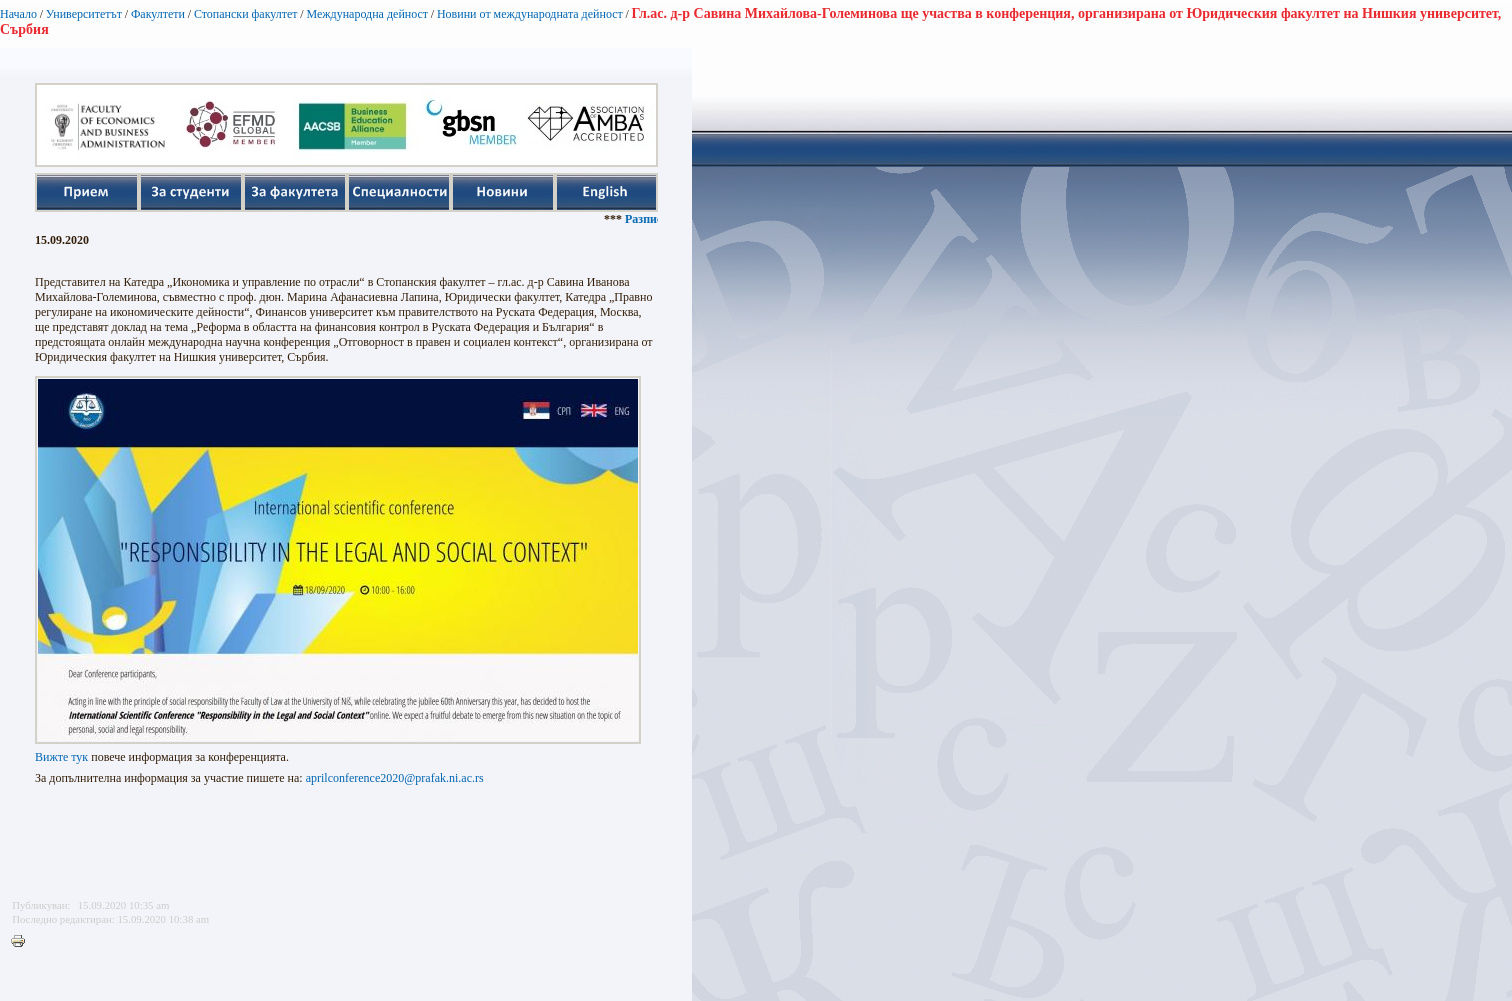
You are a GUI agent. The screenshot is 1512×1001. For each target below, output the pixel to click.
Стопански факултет (246, 14)
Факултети (158, 14)
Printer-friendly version (23, 942)
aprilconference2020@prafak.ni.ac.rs (395, 778)
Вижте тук (61, 757)
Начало (18, 14)
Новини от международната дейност (530, 14)
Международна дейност (367, 14)
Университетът (84, 14)
